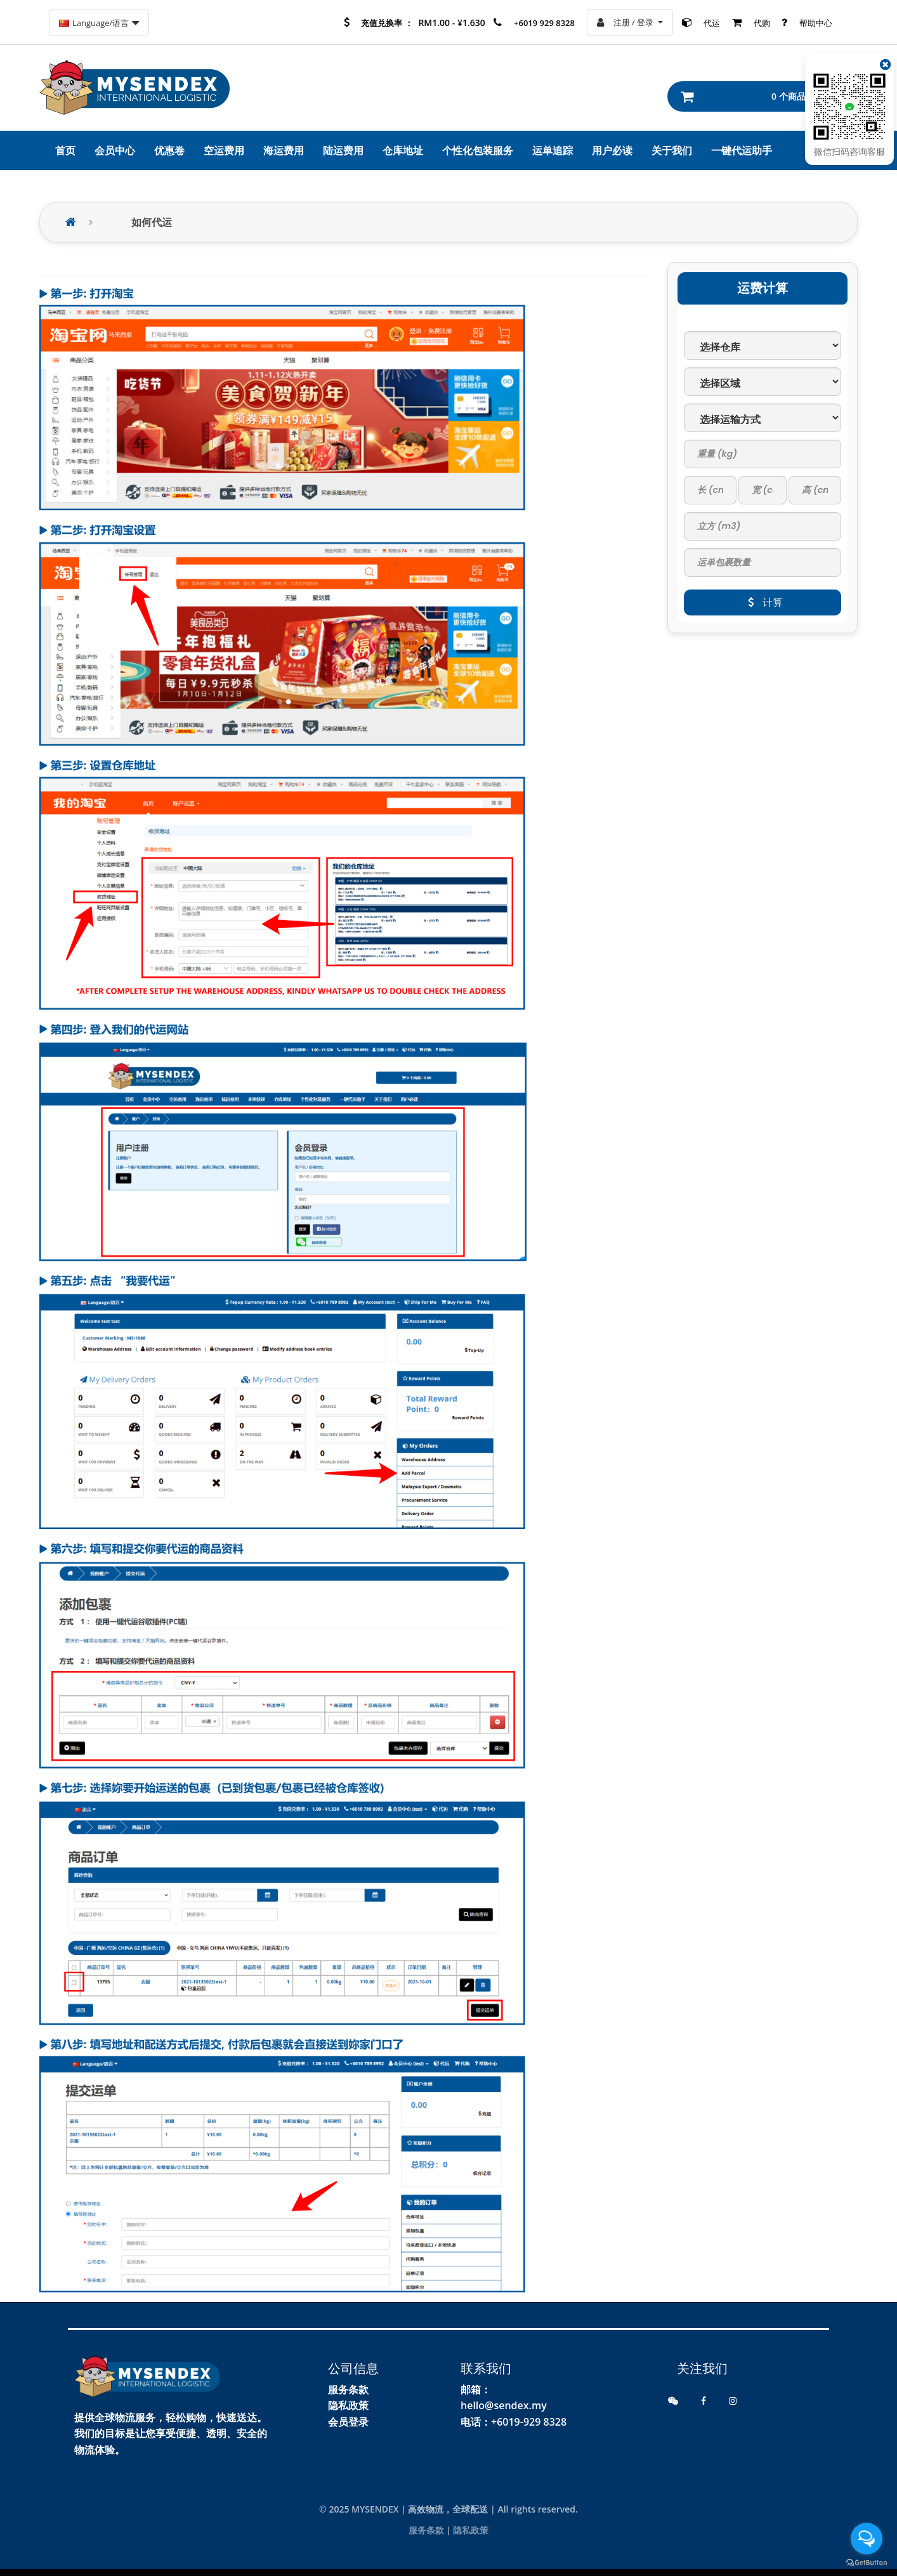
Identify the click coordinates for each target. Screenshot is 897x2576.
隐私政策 (348, 2405)
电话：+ (479, 2422)
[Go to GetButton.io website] (866, 2563)
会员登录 (348, 2422)
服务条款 (348, 2389)
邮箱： (476, 2389)
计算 (762, 602)
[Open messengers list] (866, 2538)
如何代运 (151, 222)
